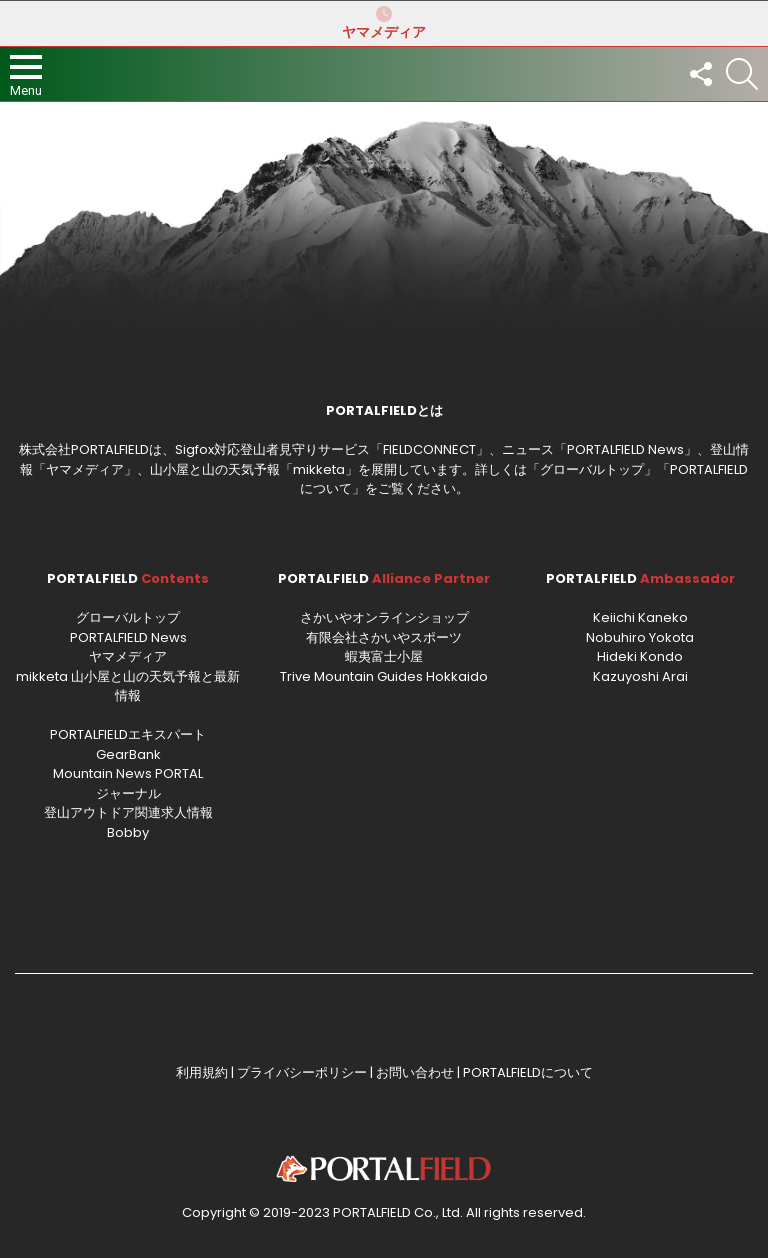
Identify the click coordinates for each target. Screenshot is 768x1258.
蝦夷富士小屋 (384, 656)
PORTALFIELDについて (528, 1072)
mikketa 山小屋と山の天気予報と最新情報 (128, 686)
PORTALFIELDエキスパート (128, 734)
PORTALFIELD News (128, 637)
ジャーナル (128, 793)
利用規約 (202, 1072)
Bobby (128, 832)
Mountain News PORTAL (128, 773)
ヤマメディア (384, 23)
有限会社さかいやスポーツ (384, 637)
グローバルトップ (592, 469)
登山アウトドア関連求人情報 (128, 812)
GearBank (128, 754)
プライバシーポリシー (302, 1072)
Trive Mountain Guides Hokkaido (384, 676)
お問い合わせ (415, 1072)
